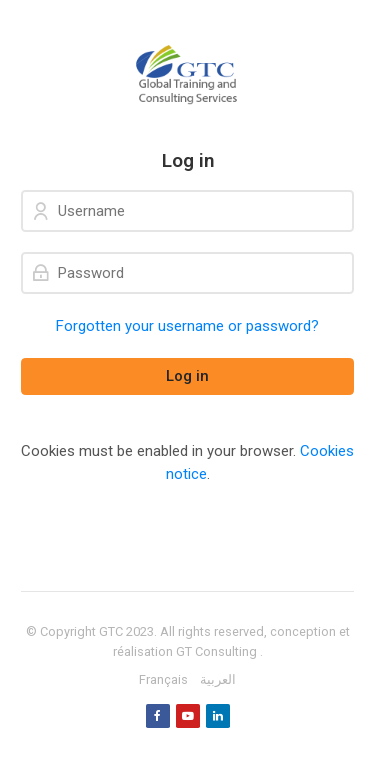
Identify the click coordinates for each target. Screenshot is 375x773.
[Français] (163, 680)
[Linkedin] (218, 716)
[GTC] (187, 75)
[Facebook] (158, 716)
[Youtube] (188, 716)
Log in (187, 376)
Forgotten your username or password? (187, 326)
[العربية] (218, 680)
